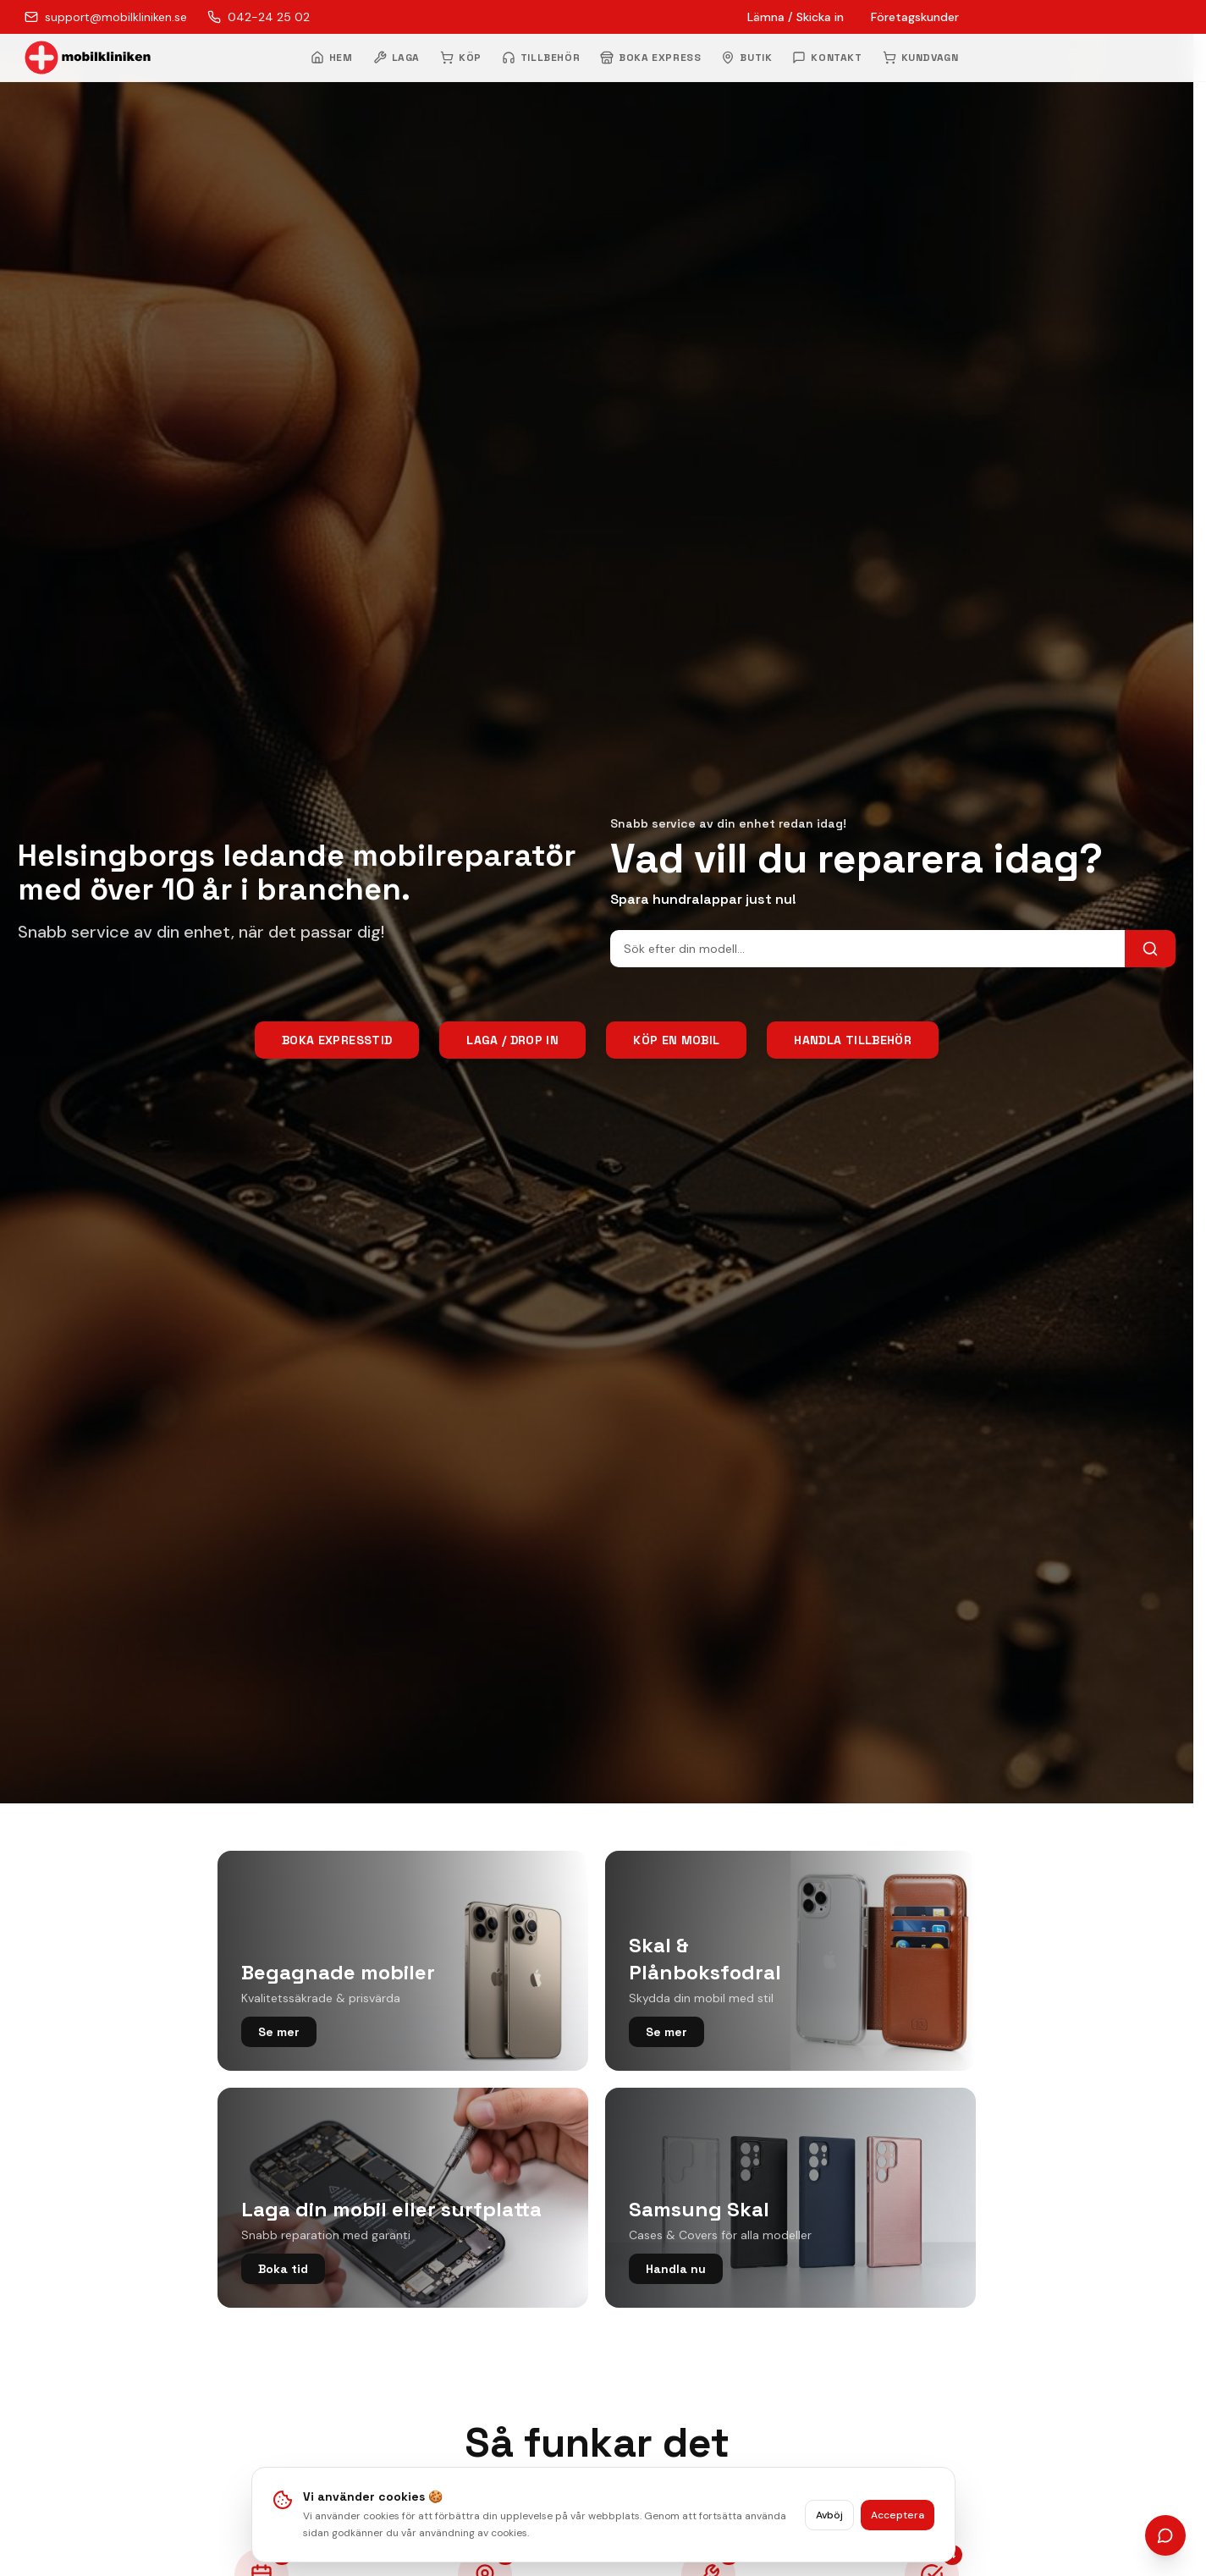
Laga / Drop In (512, 1040)
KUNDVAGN (921, 57)
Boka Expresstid (337, 1040)
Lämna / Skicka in (795, 17)
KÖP (461, 57)
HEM (332, 57)
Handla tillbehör (852, 1040)
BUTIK (746, 57)
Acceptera (897, 2515)
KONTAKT (827, 57)
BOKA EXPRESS (650, 57)
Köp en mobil (676, 1040)
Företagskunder (915, 17)
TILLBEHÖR (541, 57)
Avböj (829, 2515)
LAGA (396, 57)
